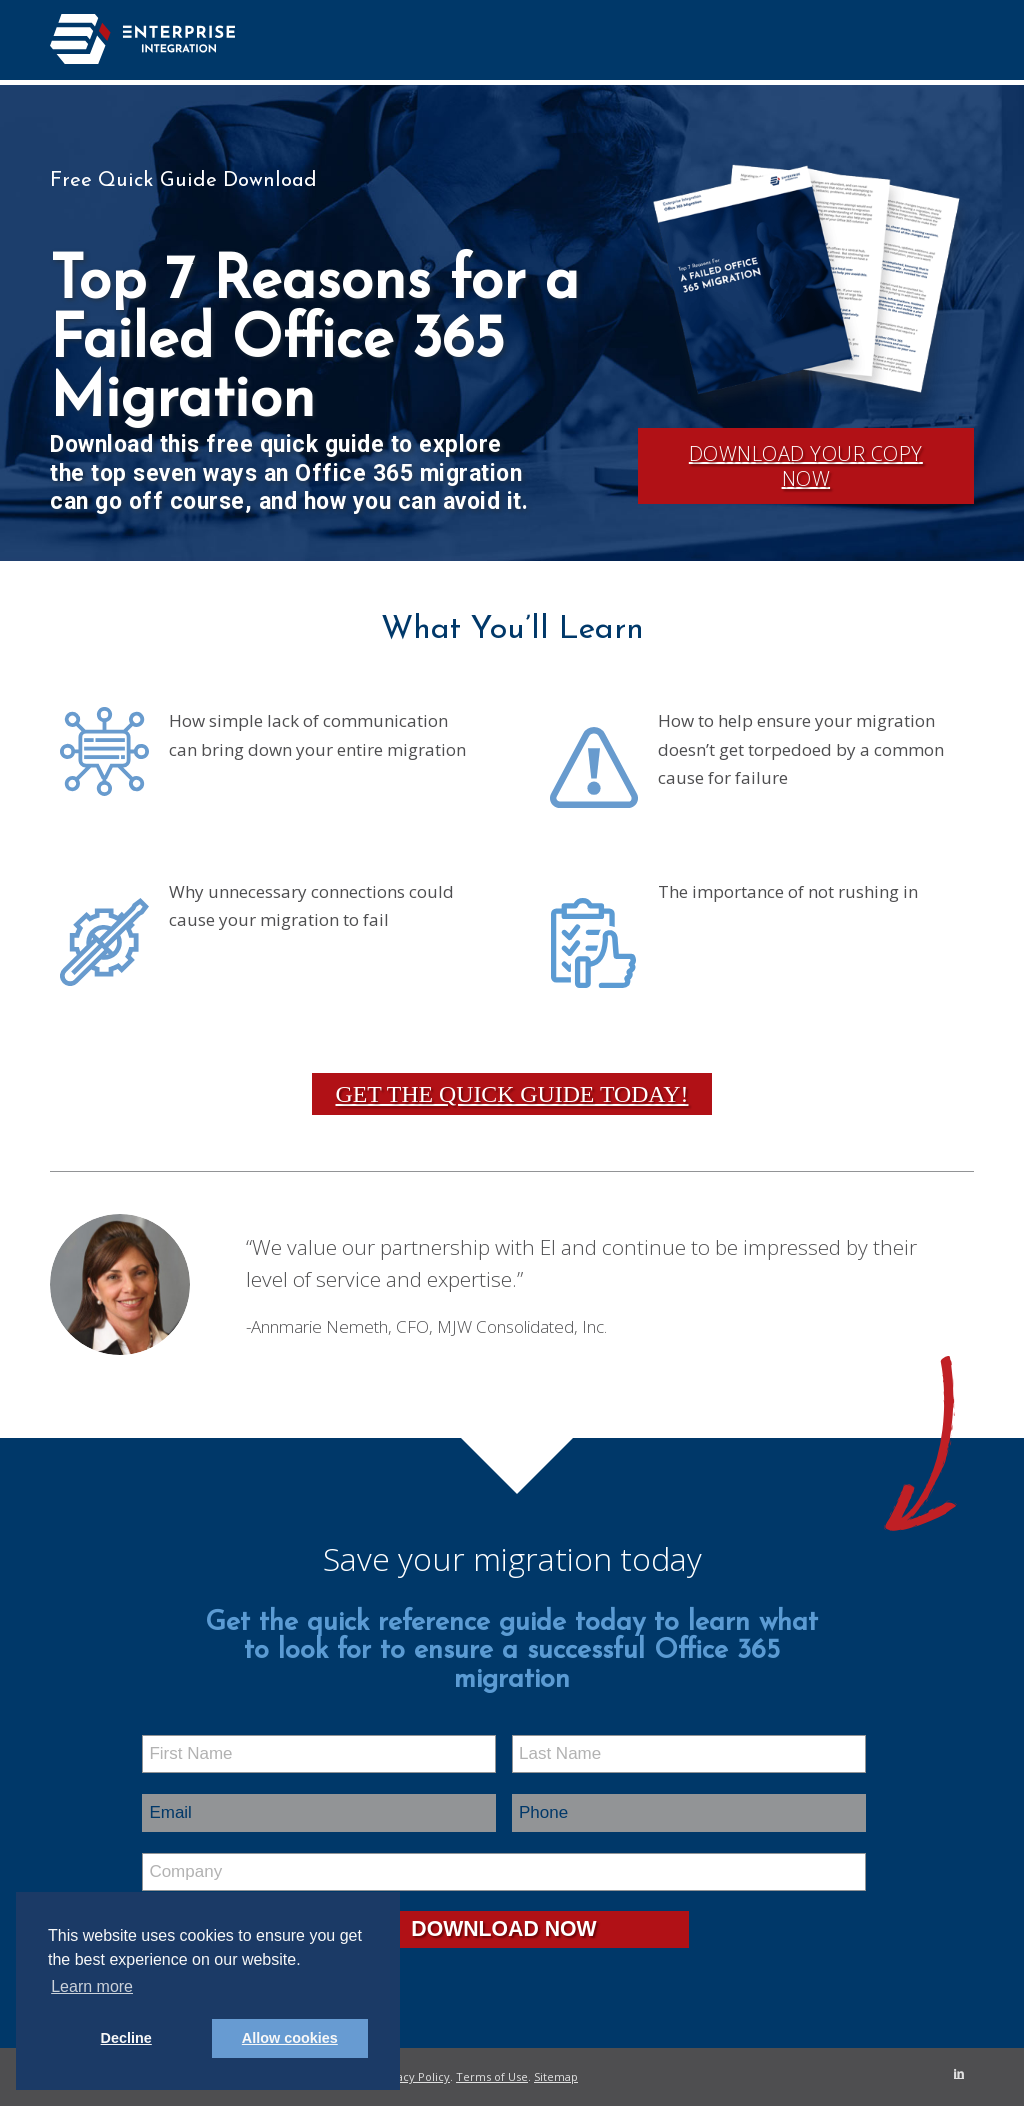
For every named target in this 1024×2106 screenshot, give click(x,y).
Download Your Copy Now (806, 466)
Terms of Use (492, 2076)
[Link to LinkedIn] (959, 2073)
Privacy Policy (413, 2076)
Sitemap (556, 2076)
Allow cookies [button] (290, 2038)
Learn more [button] (92, 1986)
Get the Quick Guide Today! (512, 1094)
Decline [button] (126, 2038)
